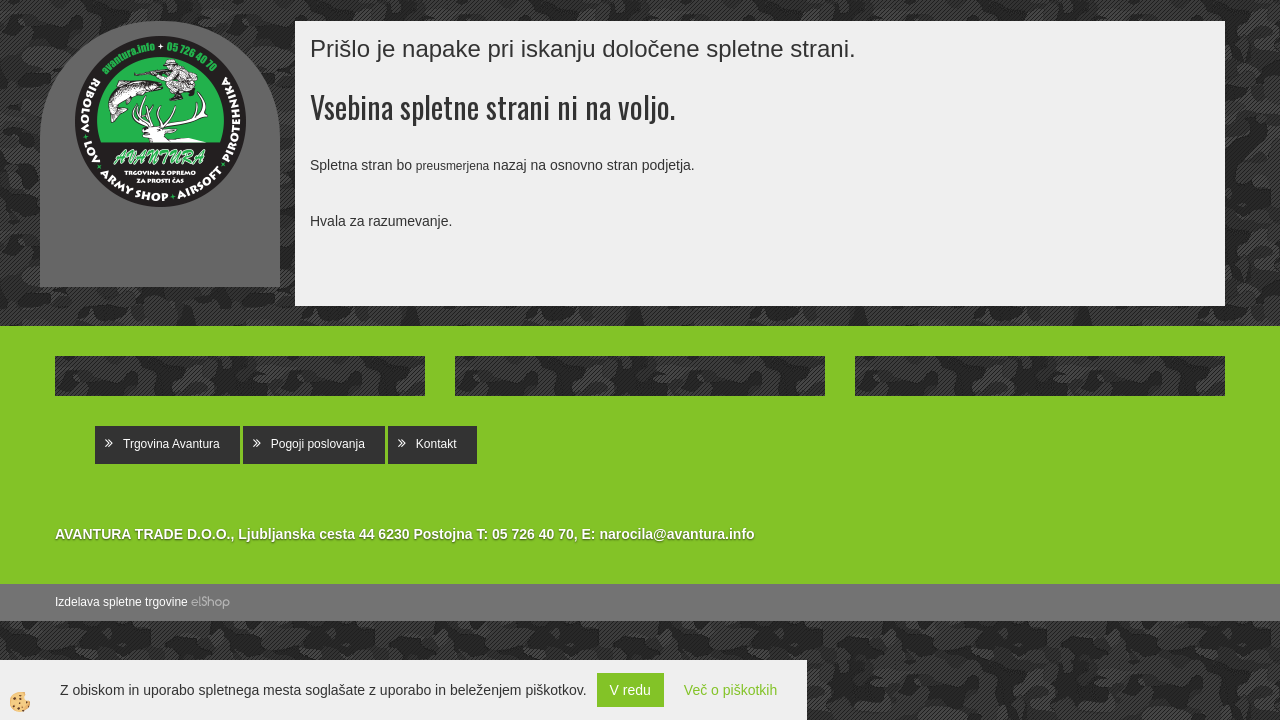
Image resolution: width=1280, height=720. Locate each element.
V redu (630, 690)
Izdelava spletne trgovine (121, 602)
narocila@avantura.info (676, 534)
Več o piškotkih (730, 690)
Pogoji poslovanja (318, 444)
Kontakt (436, 444)
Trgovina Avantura (171, 444)
